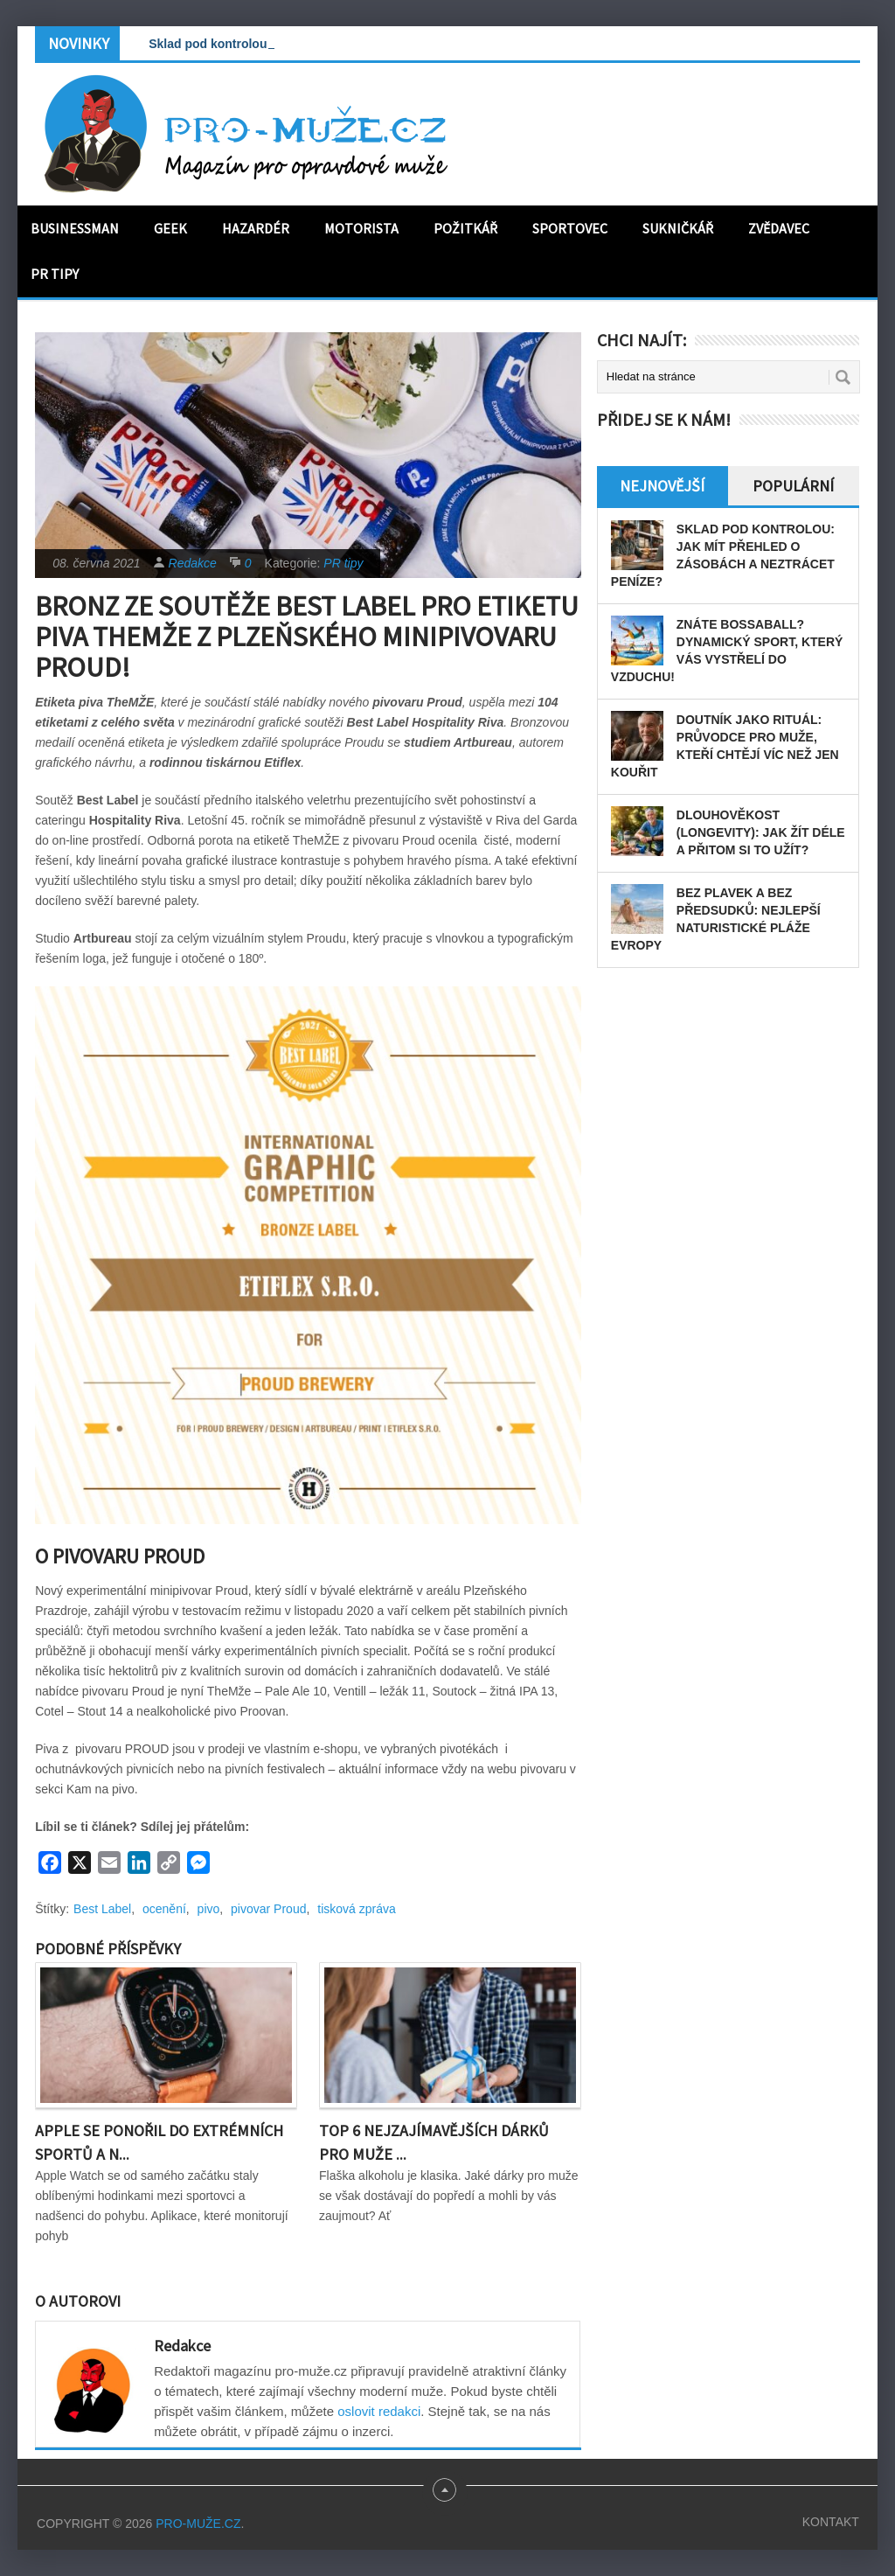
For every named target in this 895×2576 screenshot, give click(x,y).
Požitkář (465, 228)
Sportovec (569, 228)
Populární (793, 486)
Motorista (361, 228)
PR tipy (55, 273)
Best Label (102, 1909)
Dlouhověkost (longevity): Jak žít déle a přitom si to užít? (760, 832)
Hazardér (255, 228)
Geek (170, 228)
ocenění (164, 1909)
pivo (209, 1909)
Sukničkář (677, 228)
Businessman (75, 228)
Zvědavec (778, 228)
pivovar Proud (268, 1909)
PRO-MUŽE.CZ (198, 2524)
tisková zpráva (356, 1909)
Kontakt (830, 2522)
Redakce (193, 563)
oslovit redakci (378, 2411)
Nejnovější (662, 486)
